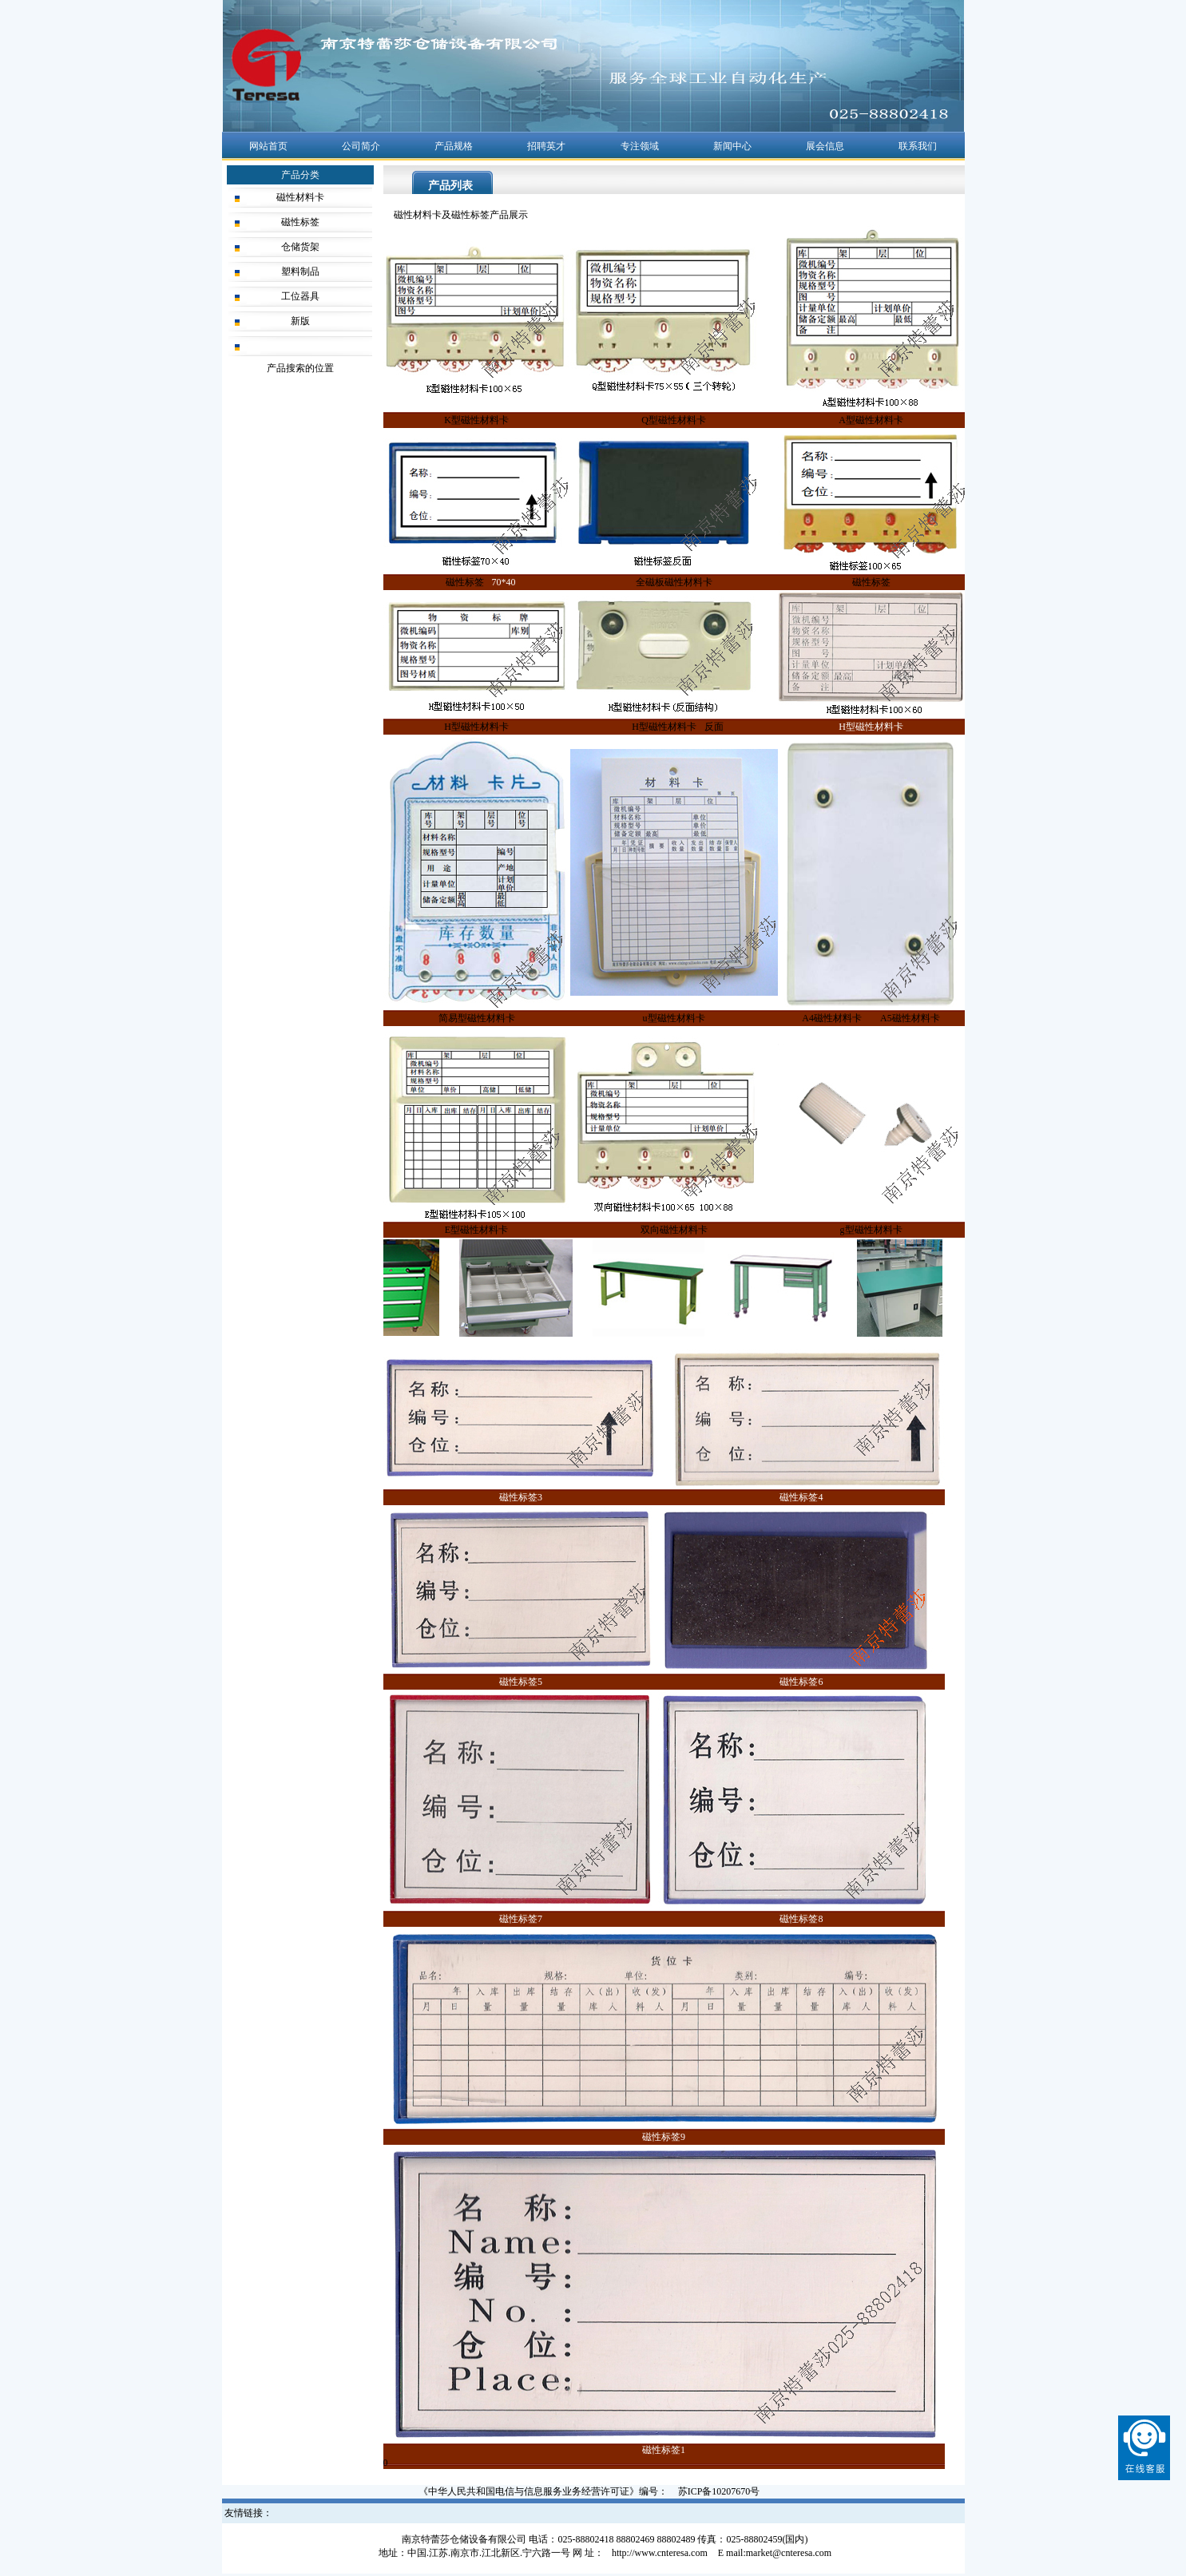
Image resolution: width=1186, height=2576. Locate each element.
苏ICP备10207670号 (719, 2491)
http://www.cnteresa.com (660, 2552)
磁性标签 (300, 222)
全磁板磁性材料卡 (674, 582)
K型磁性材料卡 (476, 420)
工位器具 (300, 296)
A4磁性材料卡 (832, 1018)
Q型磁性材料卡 (673, 420)
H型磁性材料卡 (476, 726)
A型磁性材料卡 (871, 420)
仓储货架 (300, 246)
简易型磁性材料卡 (476, 1018)
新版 (300, 321)
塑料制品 (300, 271)
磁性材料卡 (300, 197)
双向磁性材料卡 (674, 1229)
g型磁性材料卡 (871, 1229)
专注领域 (640, 146)
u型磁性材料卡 (674, 1018)
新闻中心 (732, 146)
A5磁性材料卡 (910, 1018)
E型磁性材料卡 (476, 1229)
